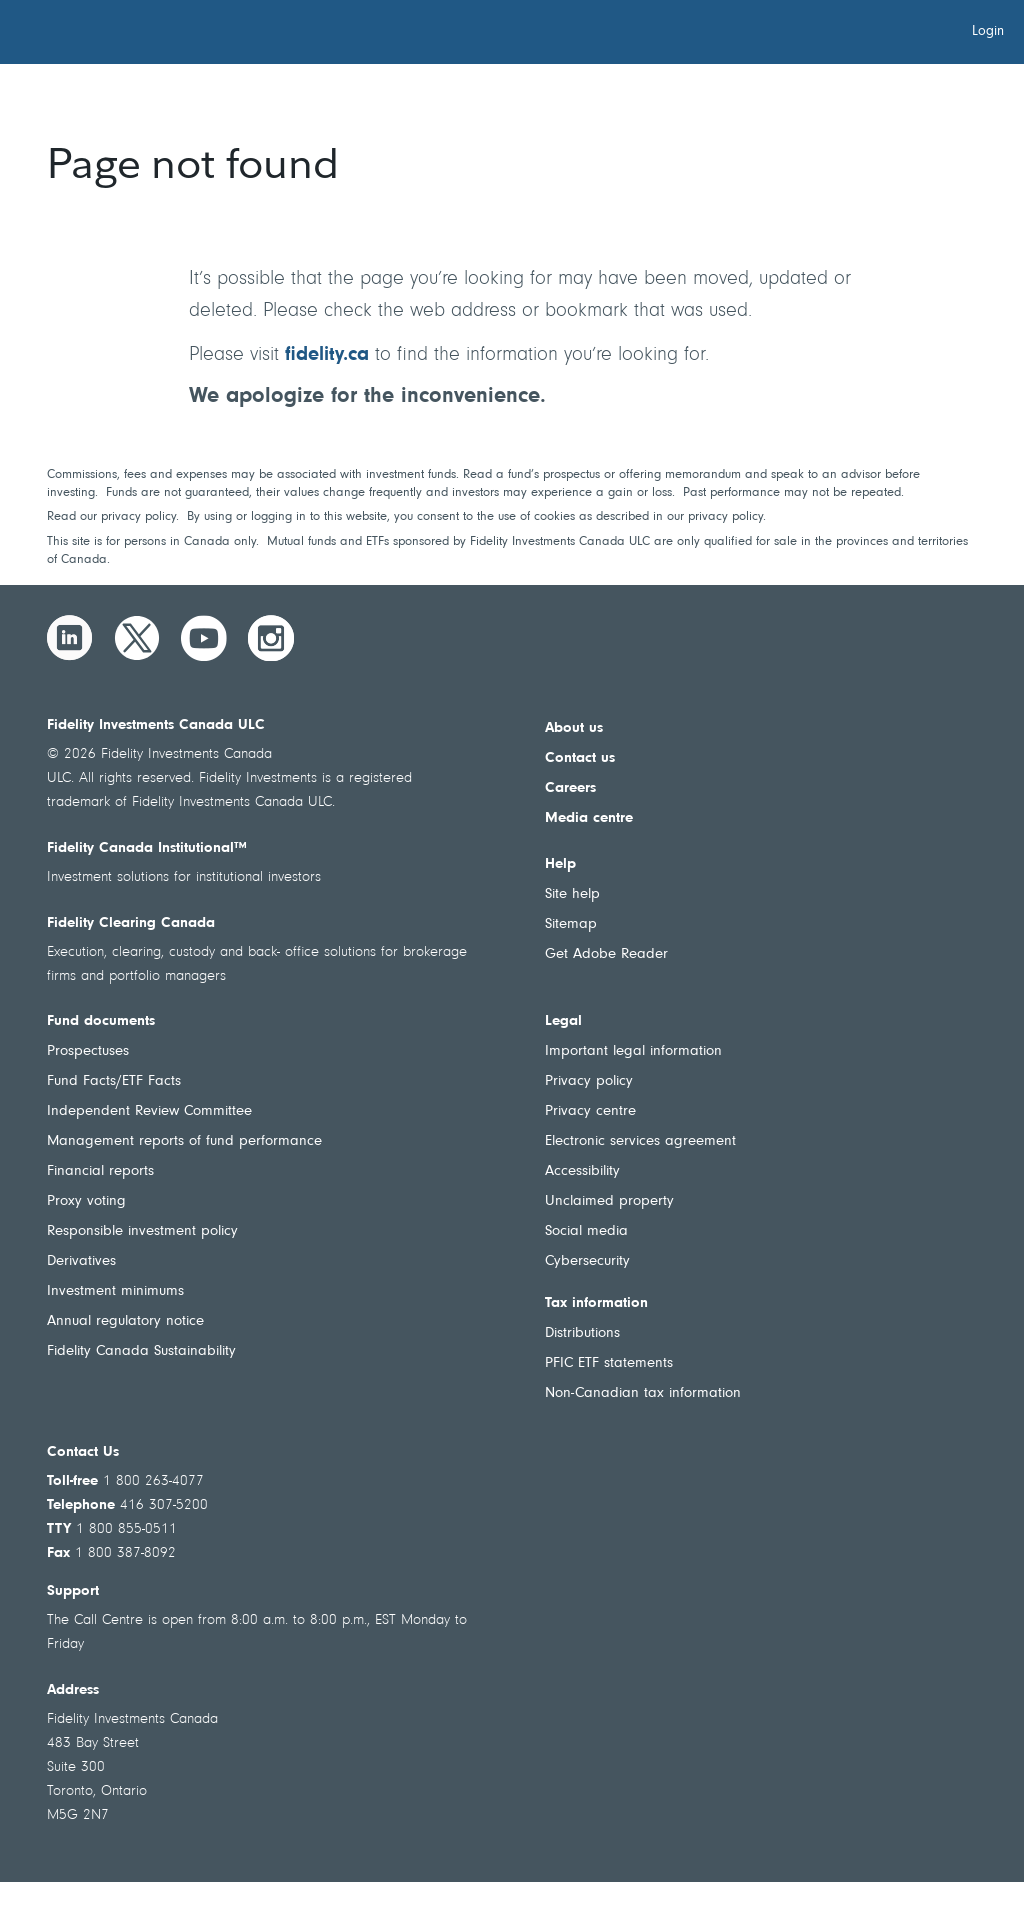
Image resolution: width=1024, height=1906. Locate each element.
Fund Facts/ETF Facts (114, 1081)
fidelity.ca (327, 355)
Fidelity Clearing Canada (131, 923)
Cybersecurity (587, 1261)
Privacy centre (590, 1111)
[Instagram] (271, 638)
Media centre (589, 818)
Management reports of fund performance (184, 1141)
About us (574, 728)
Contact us (580, 758)
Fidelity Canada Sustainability (141, 1351)
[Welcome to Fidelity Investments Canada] (128, 35)
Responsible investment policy (142, 1231)
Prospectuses (88, 1051)
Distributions (582, 1333)
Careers (570, 788)
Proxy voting (86, 1201)
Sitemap (571, 924)
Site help (572, 894)
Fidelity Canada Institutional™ (147, 848)
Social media (586, 1231)
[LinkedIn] (70, 638)
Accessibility (582, 1171)
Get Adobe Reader (606, 954)
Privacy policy (589, 1081)
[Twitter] (137, 638)
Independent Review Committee (149, 1111)
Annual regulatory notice (125, 1321)
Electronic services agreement (640, 1141)
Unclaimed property (609, 1201)
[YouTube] (204, 638)
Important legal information (633, 1051)
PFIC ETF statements (609, 1363)
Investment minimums (115, 1291)
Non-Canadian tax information (643, 1393)
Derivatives (81, 1261)
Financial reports (100, 1171)
